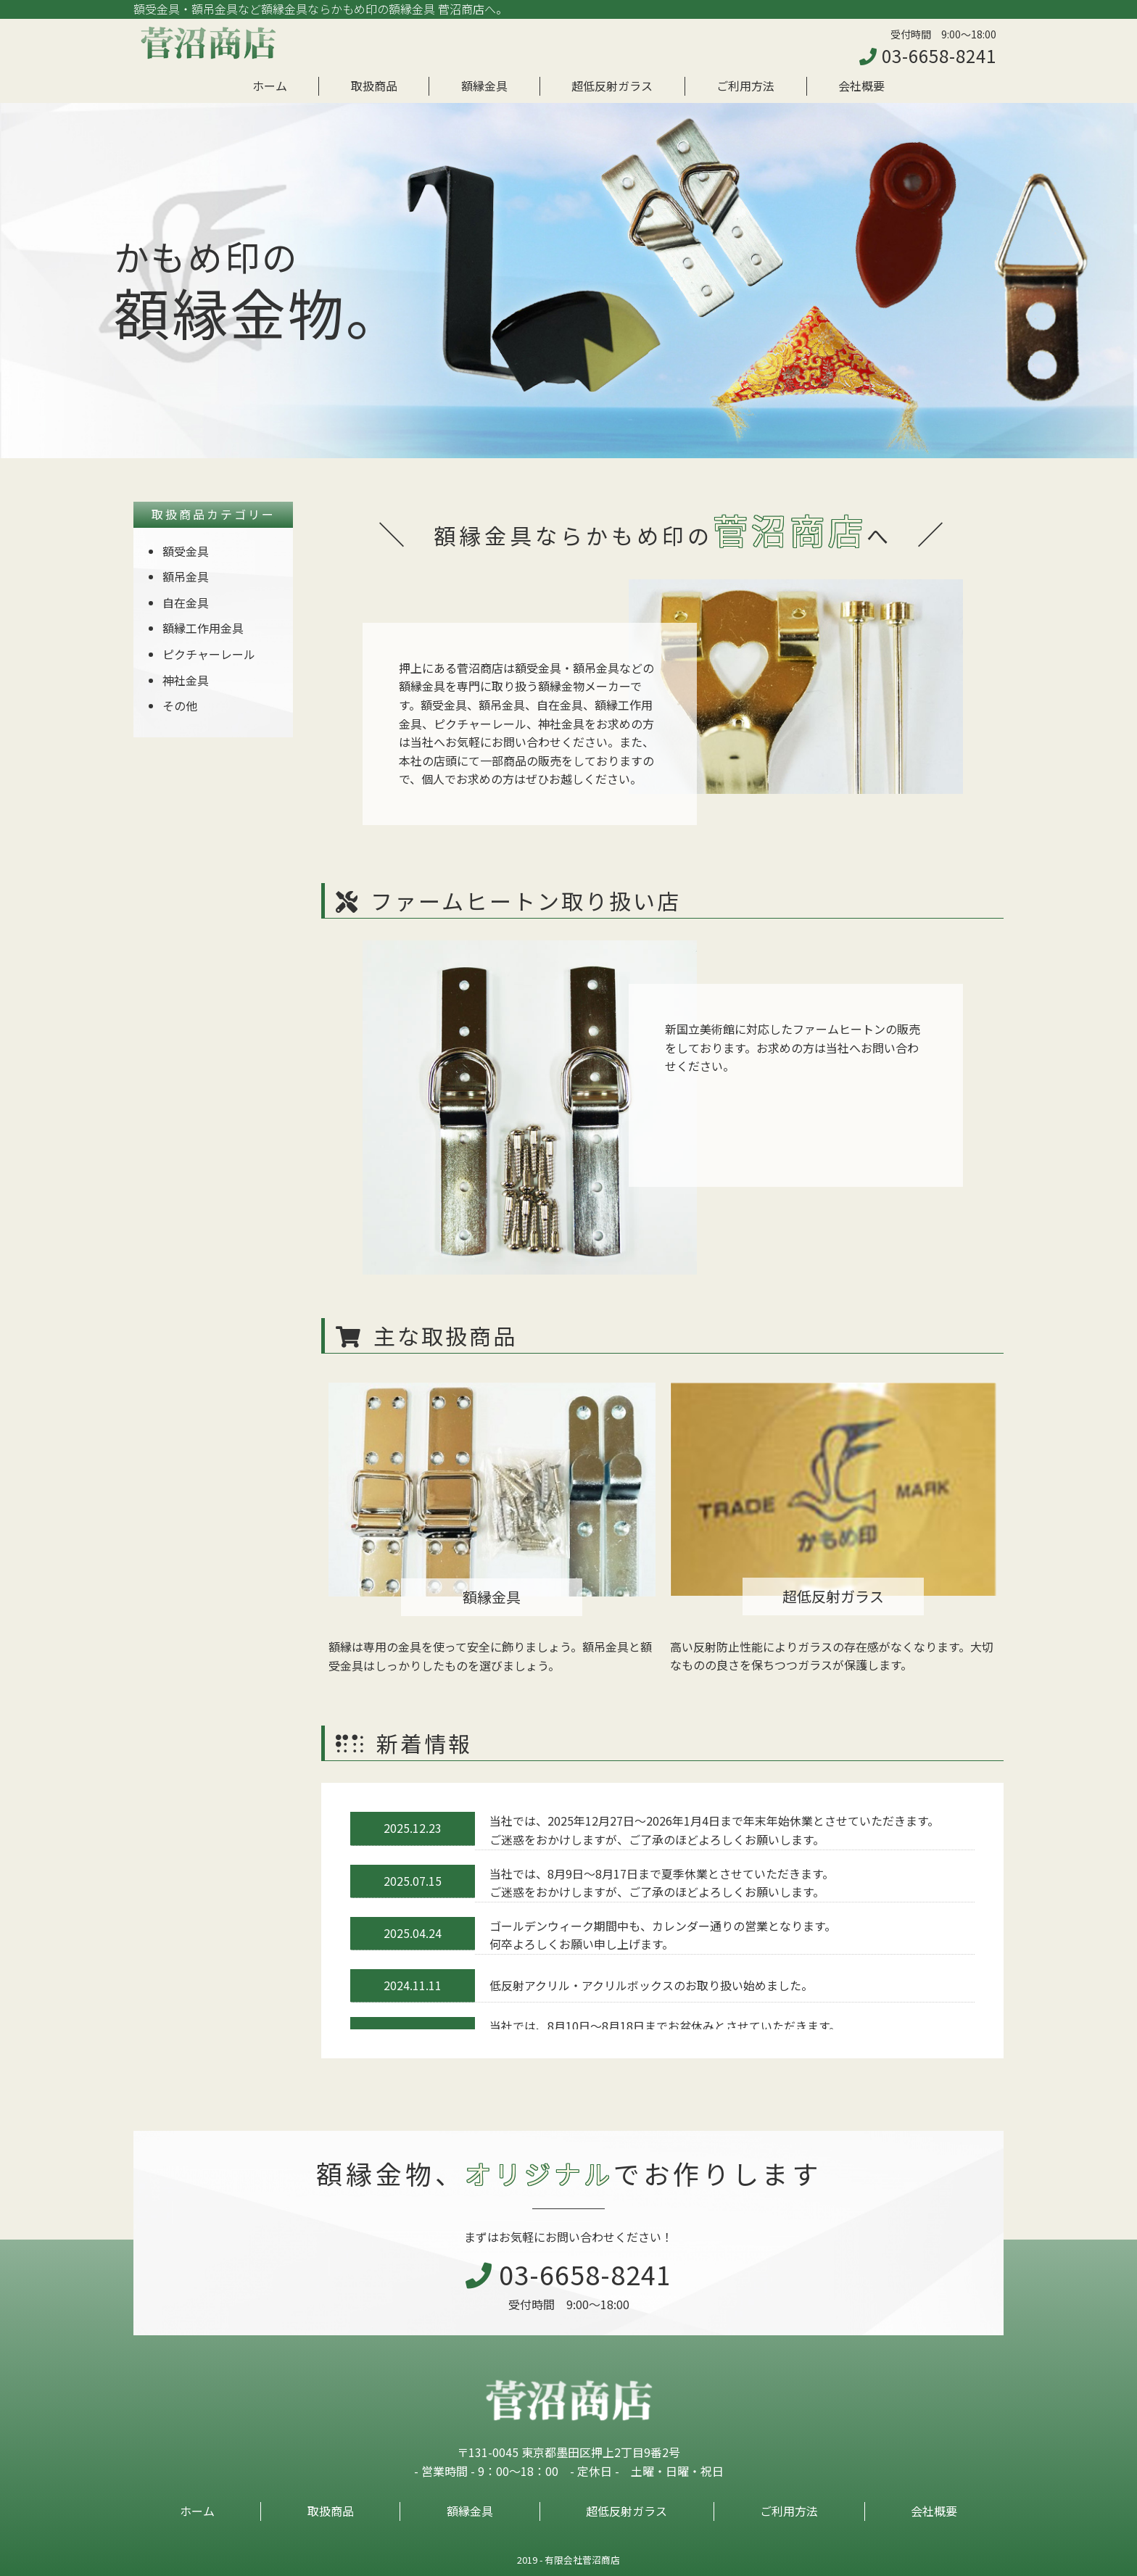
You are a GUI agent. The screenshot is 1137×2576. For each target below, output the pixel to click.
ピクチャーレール (208, 654)
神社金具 (185, 680)
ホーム (269, 85)
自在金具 (185, 602)
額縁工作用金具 (203, 628)
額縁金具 (484, 85)
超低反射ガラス (612, 85)
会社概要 (861, 85)
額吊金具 (185, 576)
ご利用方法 (745, 85)
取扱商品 (374, 85)
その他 (179, 705)
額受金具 (185, 551)
